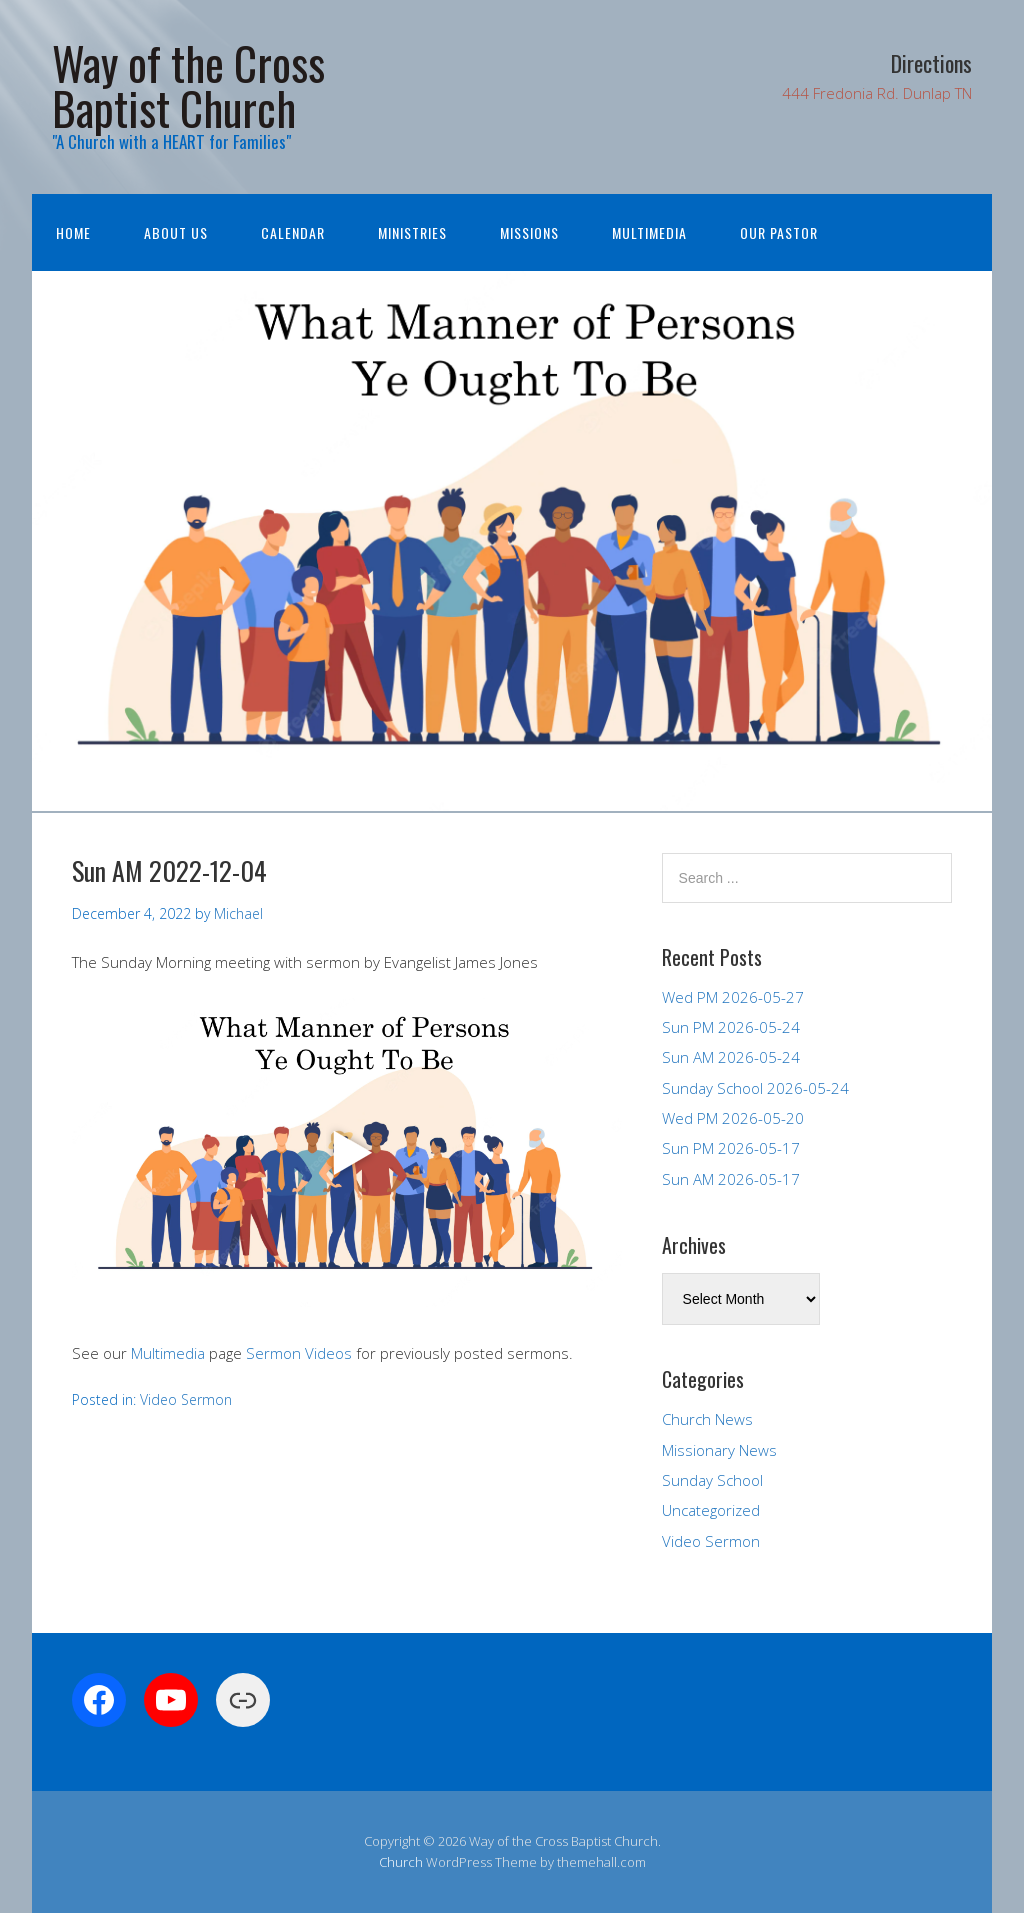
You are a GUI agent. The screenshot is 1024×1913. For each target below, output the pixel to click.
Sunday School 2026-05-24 (755, 1088)
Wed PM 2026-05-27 (733, 997)
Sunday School (712, 1480)
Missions (529, 232)
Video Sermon (186, 1399)
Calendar (293, 232)
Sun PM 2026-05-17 (731, 1148)
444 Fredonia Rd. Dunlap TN (877, 93)
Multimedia (649, 232)
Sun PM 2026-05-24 (731, 1027)
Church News (707, 1419)
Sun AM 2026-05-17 (731, 1179)
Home (73, 232)
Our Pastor (779, 232)
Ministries (412, 232)
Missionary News (719, 1450)
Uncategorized (711, 1510)
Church (401, 1862)
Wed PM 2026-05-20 (733, 1118)
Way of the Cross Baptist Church (188, 85)
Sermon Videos (299, 1353)
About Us (176, 232)
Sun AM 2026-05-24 (731, 1057)
